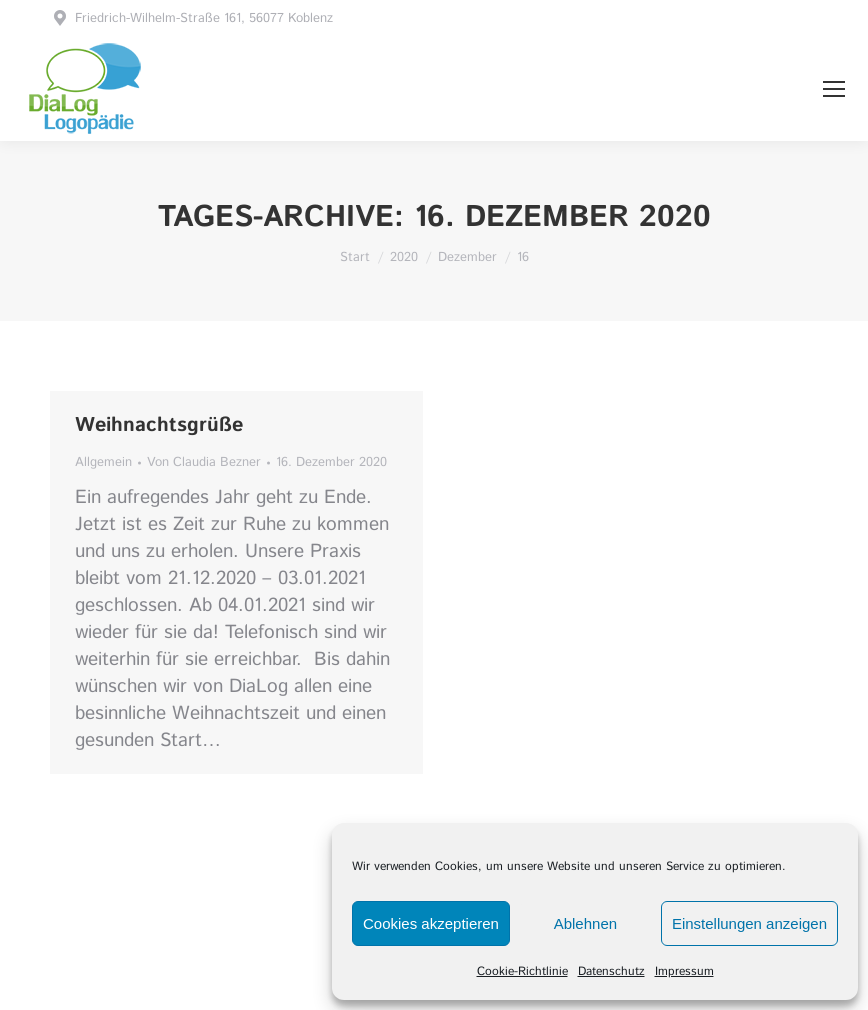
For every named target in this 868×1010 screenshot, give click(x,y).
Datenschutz (611, 971)
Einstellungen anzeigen (749, 923)
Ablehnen (585, 923)
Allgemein (103, 462)
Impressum (684, 971)
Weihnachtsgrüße (159, 425)
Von (204, 462)
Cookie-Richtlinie (522, 971)
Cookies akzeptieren (431, 923)
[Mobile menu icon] (834, 89)
